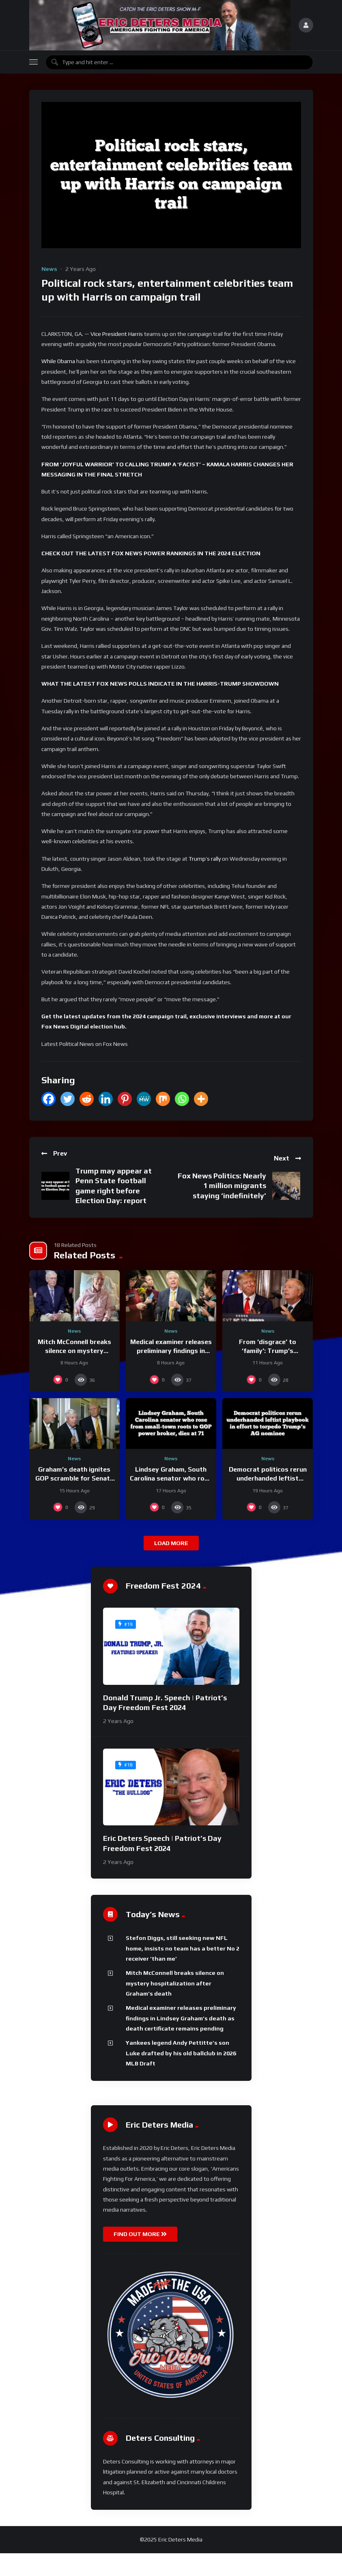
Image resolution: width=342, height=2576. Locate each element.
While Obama (58, 361)
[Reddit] (87, 1099)
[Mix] (163, 1099)
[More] (201, 1099)
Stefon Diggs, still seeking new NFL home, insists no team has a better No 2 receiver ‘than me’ (182, 1948)
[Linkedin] (106, 1099)
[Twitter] (67, 1099)
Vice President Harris (117, 334)
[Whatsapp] (182, 1099)
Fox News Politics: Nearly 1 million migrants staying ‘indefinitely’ (222, 1185)
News (49, 269)
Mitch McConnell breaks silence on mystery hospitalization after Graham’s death (175, 1983)
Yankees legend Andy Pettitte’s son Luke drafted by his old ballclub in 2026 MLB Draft (181, 2053)
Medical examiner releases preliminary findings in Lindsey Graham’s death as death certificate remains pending (181, 2018)
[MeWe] (144, 1099)
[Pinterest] (125, 1099)
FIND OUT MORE (140, 2234)
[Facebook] (48, 1099)
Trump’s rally (205, 858)
